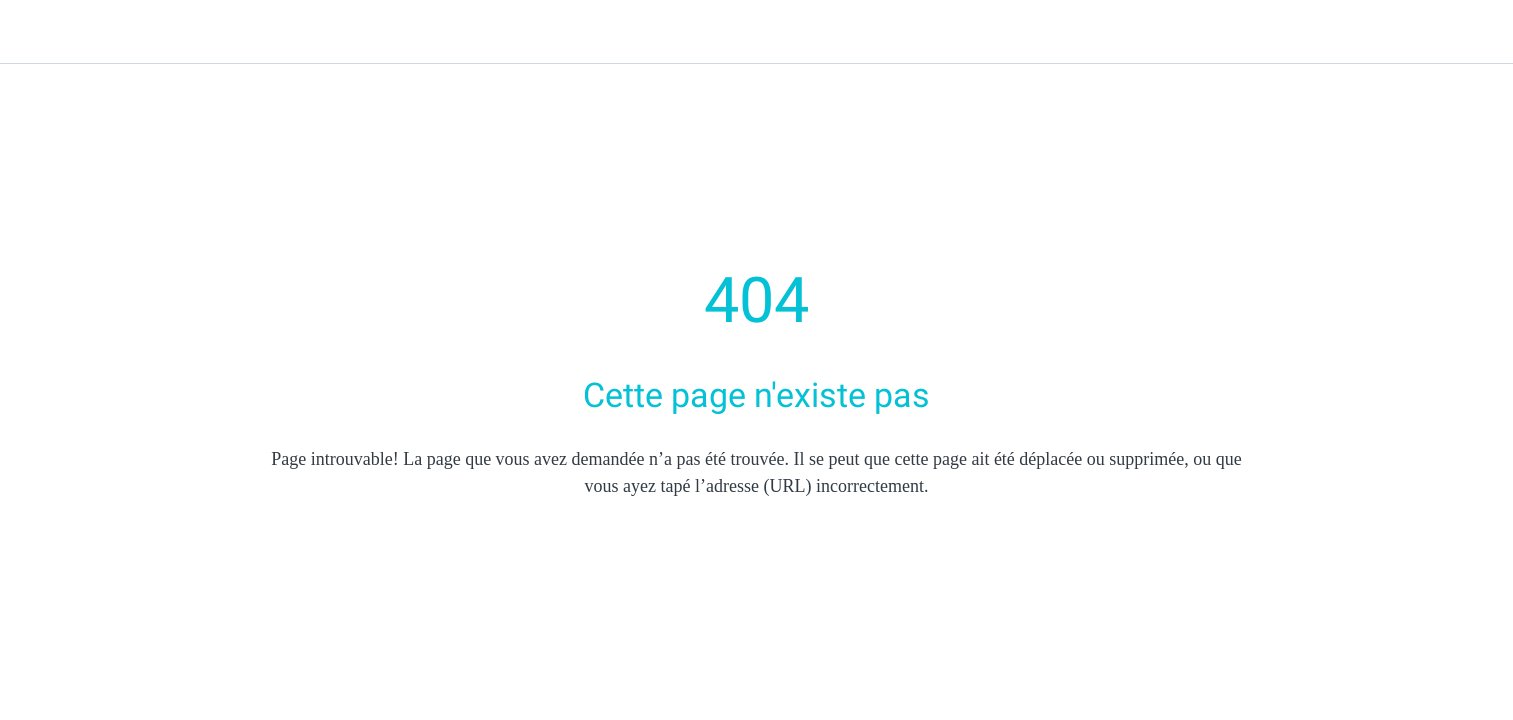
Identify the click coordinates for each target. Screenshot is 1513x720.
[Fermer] (40, 32)
